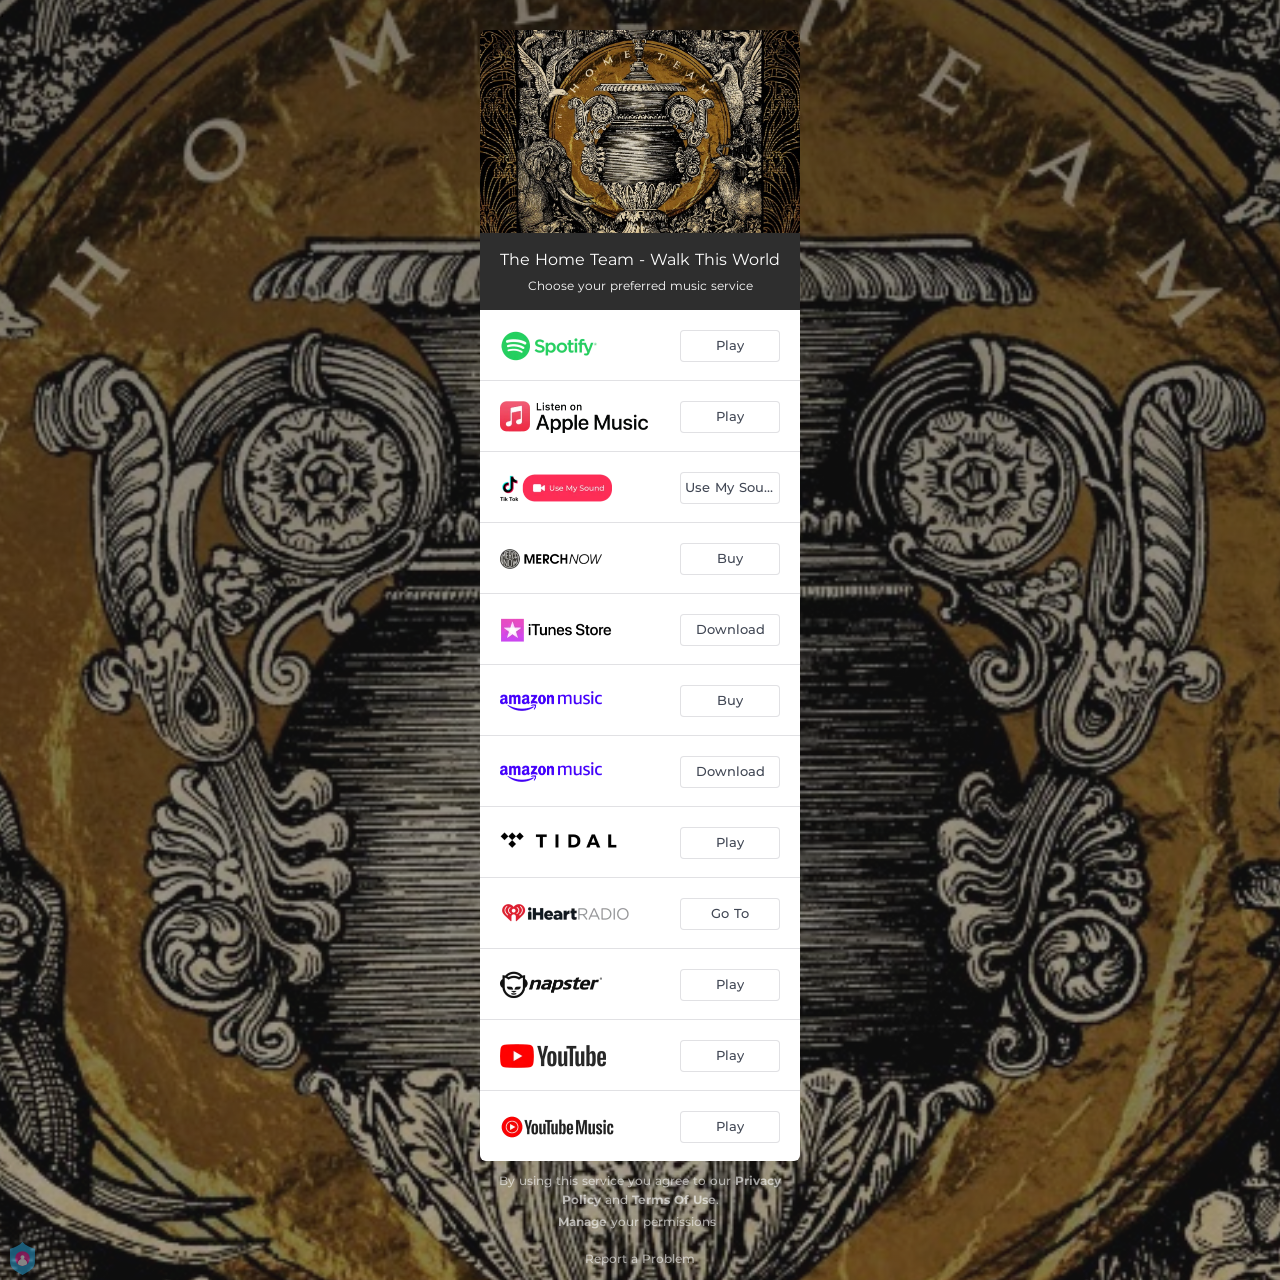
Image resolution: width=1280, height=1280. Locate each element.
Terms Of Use (674, 1199)
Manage (582, 1221)
